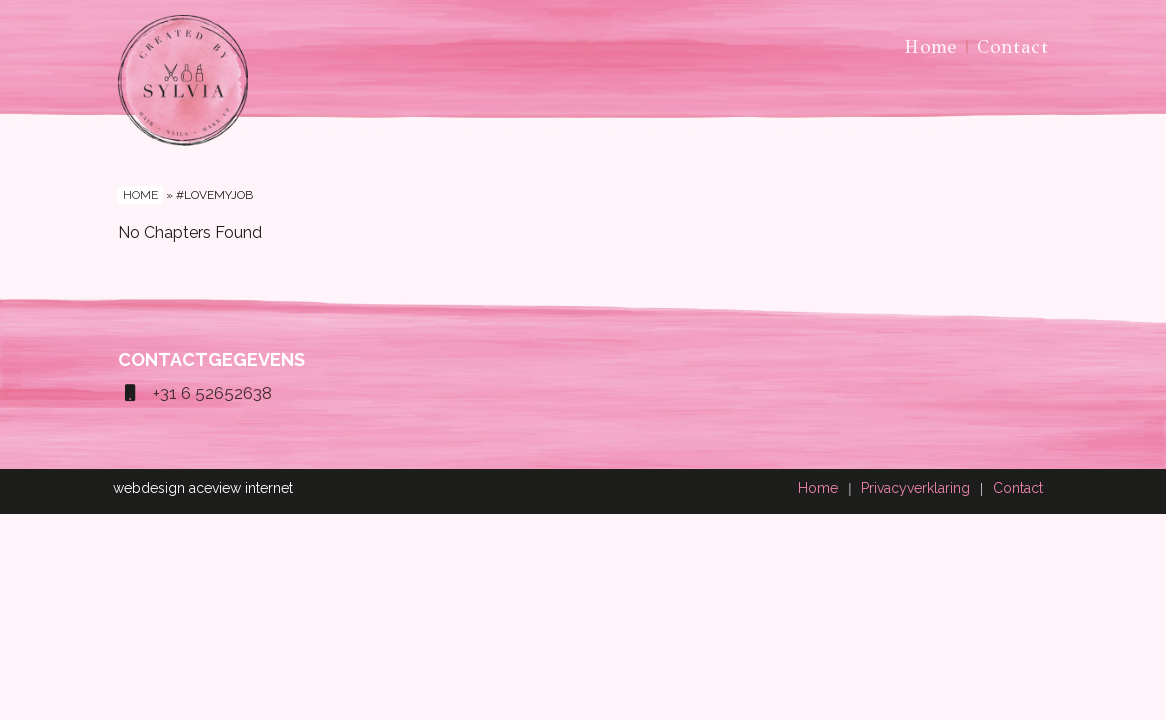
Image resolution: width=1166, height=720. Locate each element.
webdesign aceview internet (203, 488)
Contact (1012, 46)
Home (930, 46)
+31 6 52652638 (195, 393)
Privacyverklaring (915, 488)
